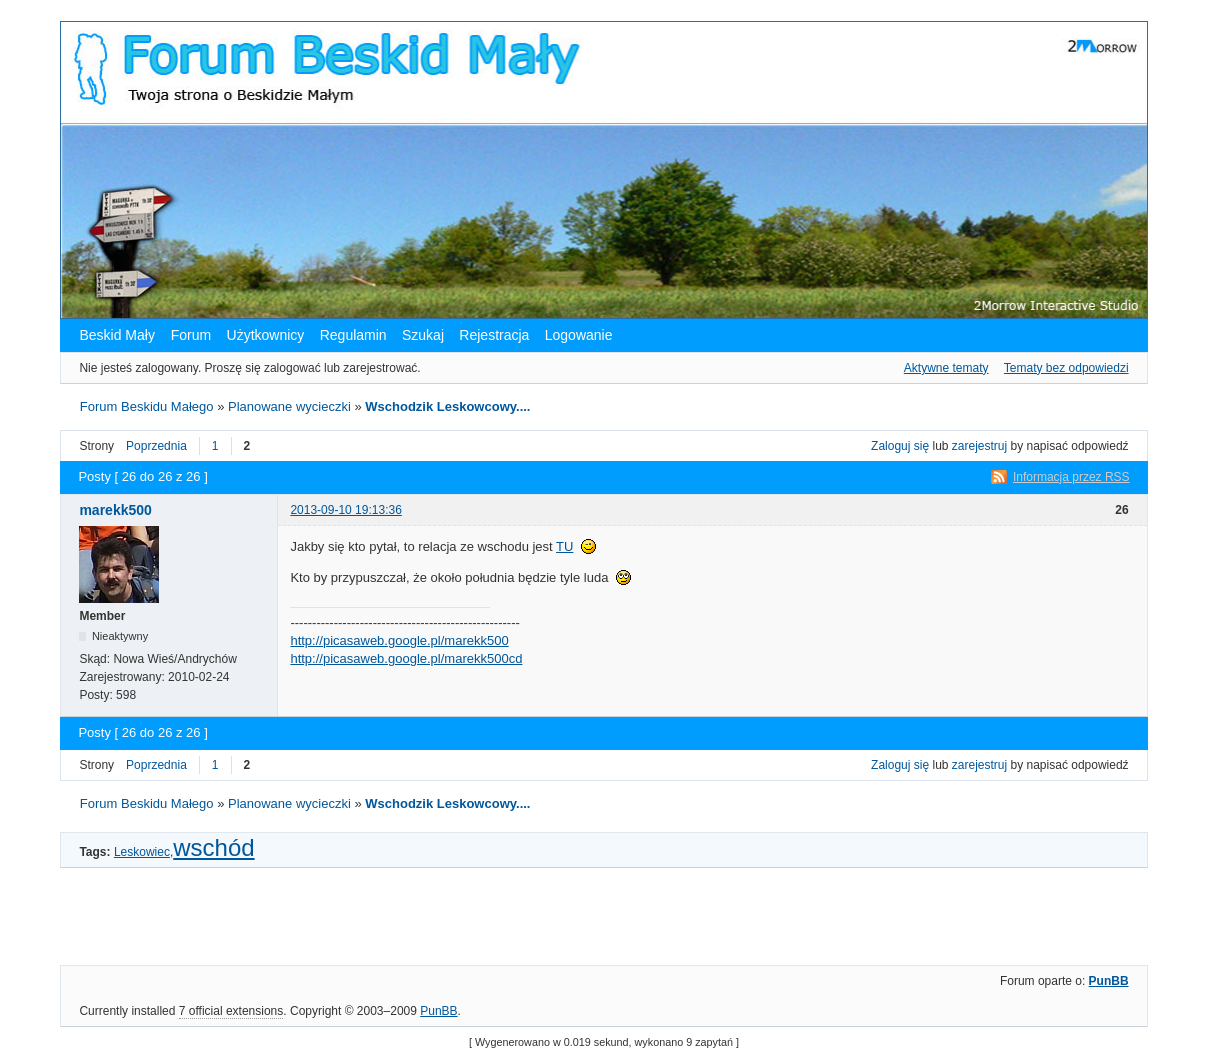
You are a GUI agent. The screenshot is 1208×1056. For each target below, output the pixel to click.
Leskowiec (142, 852)
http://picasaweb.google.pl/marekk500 (399, 640)
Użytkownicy (266, 335)
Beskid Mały (118, 335)
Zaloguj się (900, 446)
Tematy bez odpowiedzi (1066, 368)
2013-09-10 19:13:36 (345, 510)
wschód (213, 847)
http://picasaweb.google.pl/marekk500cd (406, 658)
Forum (191, 335)
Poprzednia (156, 446)
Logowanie (579, 335)
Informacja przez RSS (1071, 477)
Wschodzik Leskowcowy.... (447, 406)
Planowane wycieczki (289, 406)
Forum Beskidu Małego (147, 406)
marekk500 (115, 510)
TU (564, 546)
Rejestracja (494, 335)
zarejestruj (979, 446)
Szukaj (423, 335)
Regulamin (353, 335)
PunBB (1109, 981)
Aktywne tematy (946, 368)
